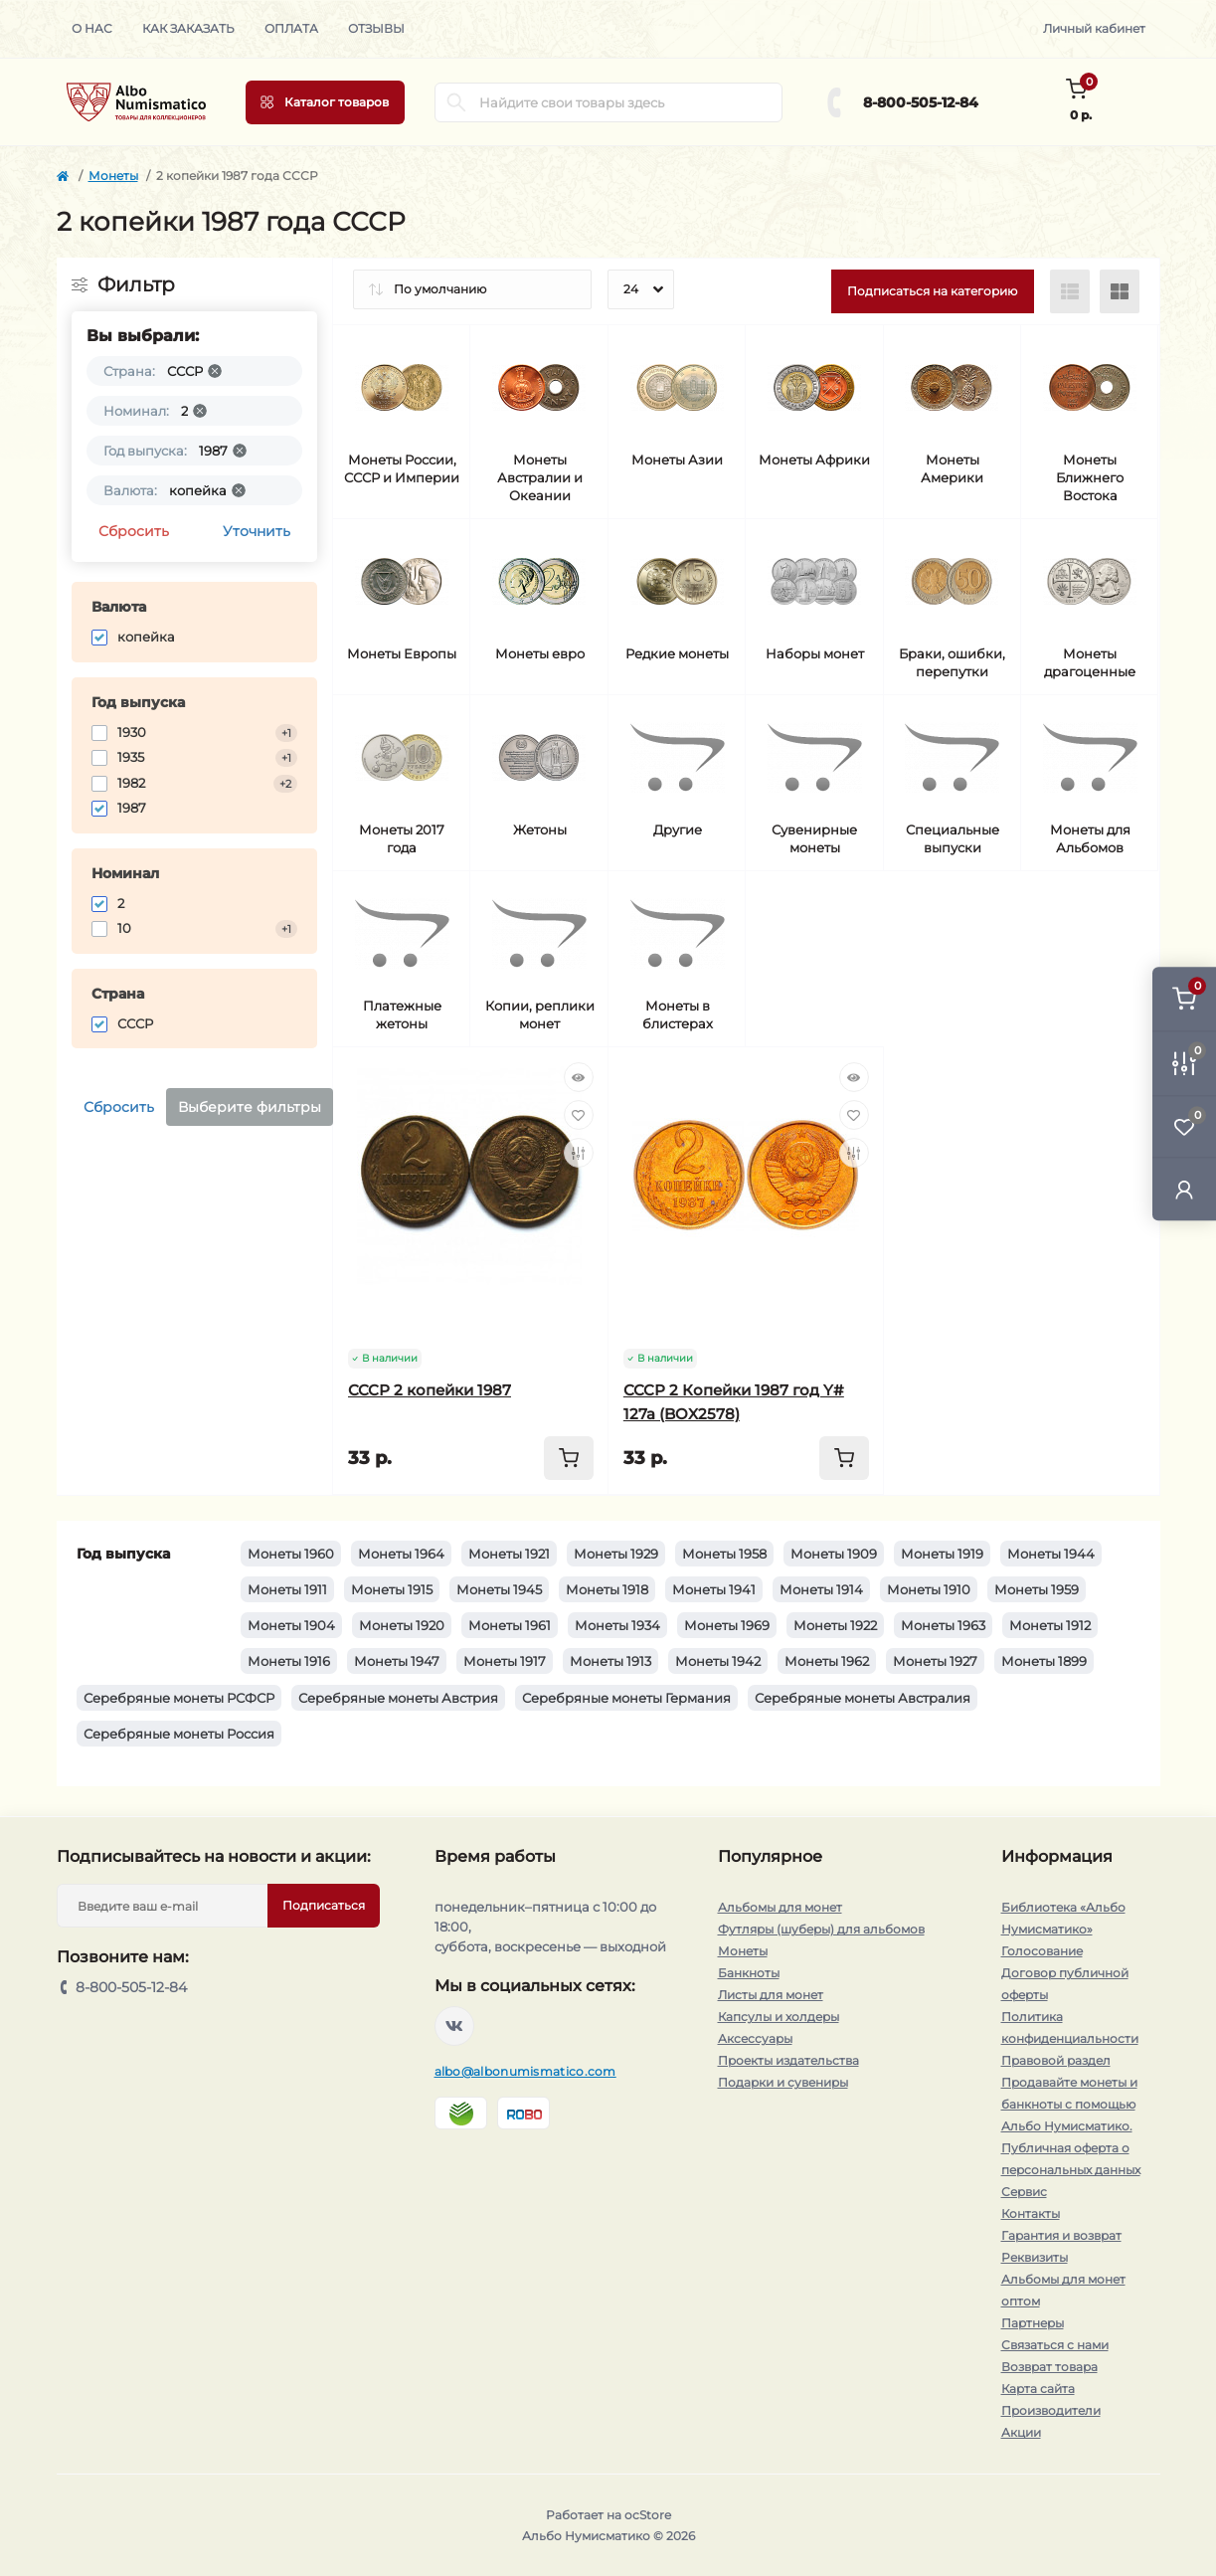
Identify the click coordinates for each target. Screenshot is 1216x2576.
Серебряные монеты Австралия (862, 1698)
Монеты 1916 (289, 1661)
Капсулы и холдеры (778, 2016)
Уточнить (256, 531)
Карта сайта (1038, 2388)
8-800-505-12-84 (920, 102)
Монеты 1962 (826, 1661)
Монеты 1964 (401, 1554)
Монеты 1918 (607, 1589)
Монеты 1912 (1050, 1625)
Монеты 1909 (833, 1554)
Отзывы (376, 28)
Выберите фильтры (249, 1107)
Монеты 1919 (942, 1554)
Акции (1021, 2432)
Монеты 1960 (291, 1554)
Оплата (291, 28)
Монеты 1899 (1044, 1661)
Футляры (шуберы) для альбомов (821, 1929)
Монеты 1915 (392, 1589)
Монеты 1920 (401, 1625)
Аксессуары (755, 2038)
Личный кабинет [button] (1094, 28)
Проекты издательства (788, 2060)
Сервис (1024, 2191)
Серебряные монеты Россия (179, 1734)
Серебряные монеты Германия (626, 1698)
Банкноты (749, 1972)
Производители (1051, 2410)
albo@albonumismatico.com (525, 2071)
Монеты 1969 (727, 1625)
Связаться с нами (1055, 2344)
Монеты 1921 (509, 1554)
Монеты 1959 (1036, 1589)
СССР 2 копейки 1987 (429, 1389)
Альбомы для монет (780, 1907)
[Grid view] (1119, 291)
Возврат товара (1049, 2366)
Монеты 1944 (1051, 1554)
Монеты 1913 (610, 1661)
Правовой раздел (1056, 2060)
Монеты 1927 (935, 1661)
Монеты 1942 (718, 1661)
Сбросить (133, 531)
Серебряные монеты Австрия (398, 1698)
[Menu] (325, 102)
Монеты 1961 (509, 1625)
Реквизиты (1034, 2257)
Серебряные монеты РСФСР (179, 1698)
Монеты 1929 (616, 1554)
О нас (92, 28)
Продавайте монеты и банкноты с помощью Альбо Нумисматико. (1069, 2104)
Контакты (1030, 2213)
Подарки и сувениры (783, 2082)
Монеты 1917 (504, 1661)
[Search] (456, 102)
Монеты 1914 (821, 1589)
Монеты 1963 (943, 1625)
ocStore (647, 2514)
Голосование (1042, 1950)
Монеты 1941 (714, 1589)
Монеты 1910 (928, 1589)
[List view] (1070, 291)
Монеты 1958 (724, 1554)
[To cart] (569, 1458)
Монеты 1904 (291, 1625)
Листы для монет (770, 1994)
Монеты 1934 (617, 1625)
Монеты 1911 (287, 1589)
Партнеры (1032, 2322)
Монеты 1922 (835, 1625)
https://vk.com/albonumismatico (454, 2026)
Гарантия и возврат (1061, 2235)
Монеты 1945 (499, 1589)
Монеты (113, 175)
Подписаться (323, 1905)
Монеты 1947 (396, 1661)
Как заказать (188, 28)
